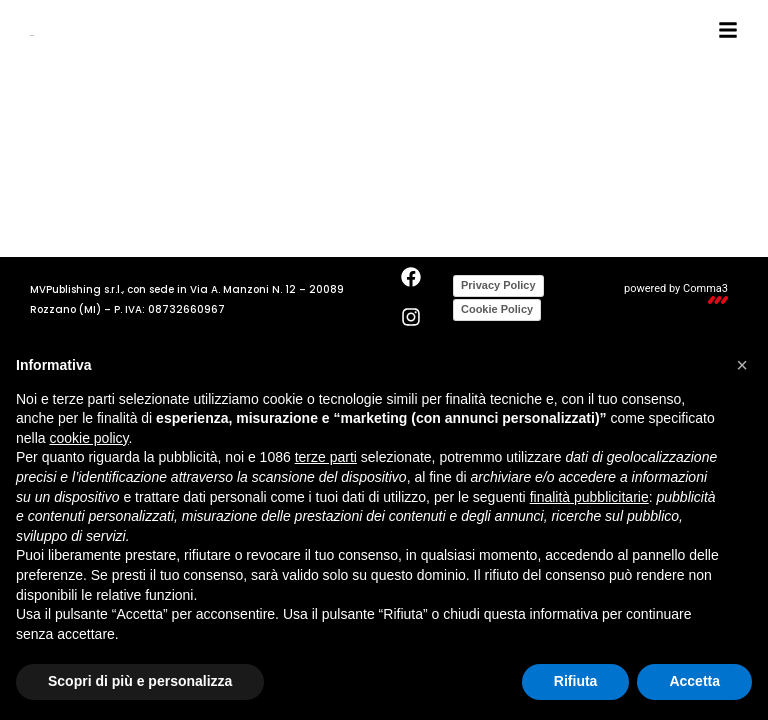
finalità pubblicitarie (589, 497)
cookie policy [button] (88, 438)
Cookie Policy (497, 309)
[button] (742, 365)
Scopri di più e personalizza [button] (140, 681)
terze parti (326, 457)
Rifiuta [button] (576, 681)
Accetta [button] (694, 681)
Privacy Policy (498, 285)
